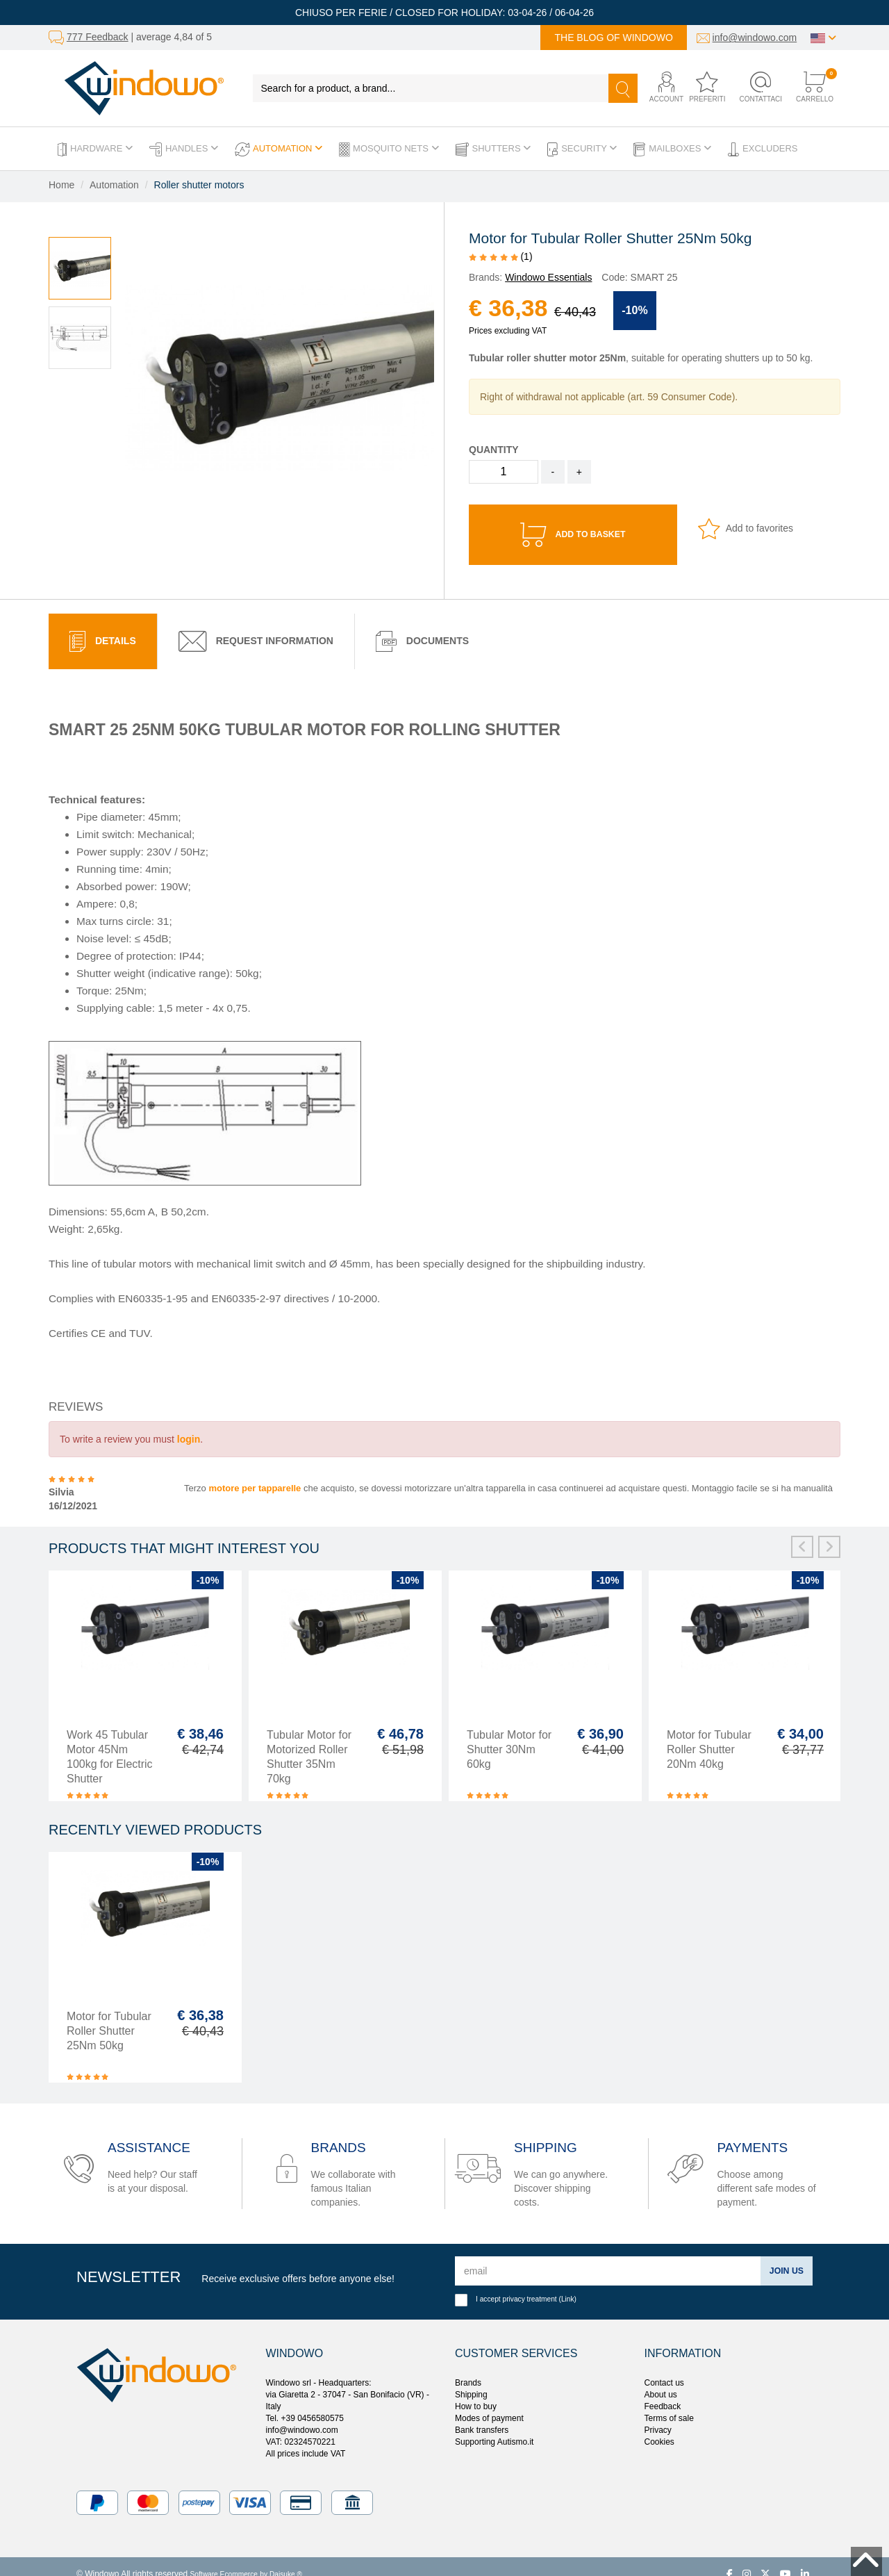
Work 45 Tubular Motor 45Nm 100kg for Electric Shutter (110, 1741)
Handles (183, 149)
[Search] (623, 88)
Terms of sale (669, 2403)
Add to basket (573, 530)
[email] (605, 2255)
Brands (468, 2367)
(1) (501, 256)
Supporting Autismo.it (494, 2426)
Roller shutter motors (199, 184)
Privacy (658, 2415)
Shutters (493, 149)
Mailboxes (672, 149)
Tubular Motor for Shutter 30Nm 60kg (509, 1734)
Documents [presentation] (422, 626)
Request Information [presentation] (255, 626)
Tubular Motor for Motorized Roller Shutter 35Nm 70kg (309, 1741)
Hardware (95, 149)
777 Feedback (97, 36)
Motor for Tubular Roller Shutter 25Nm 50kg (109, 2015)
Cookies (659, 2426)
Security (582, 149)
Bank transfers (481, 2415)
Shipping (471, 2379)
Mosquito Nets (388, 149)
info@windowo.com (755, 37)
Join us (784, 2255)
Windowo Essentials (548, 277)
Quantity (494, 449)
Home (61, 184)
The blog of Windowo (613, 37)
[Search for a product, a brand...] (430, 88)
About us (661, 2379)
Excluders (762, 149)
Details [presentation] (102, 626)
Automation (278, 149)
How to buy (476, 2391)
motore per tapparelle (254, 1473)
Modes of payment (489, 2403)
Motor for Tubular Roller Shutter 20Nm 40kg (709, 1734)
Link (567, 2284)
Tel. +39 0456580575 (305, 2403)
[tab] (103, 626)
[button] (658, 88)
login (188, 1423)
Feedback (663, 2391)
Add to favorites (745, 528)
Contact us (664, 2367)
